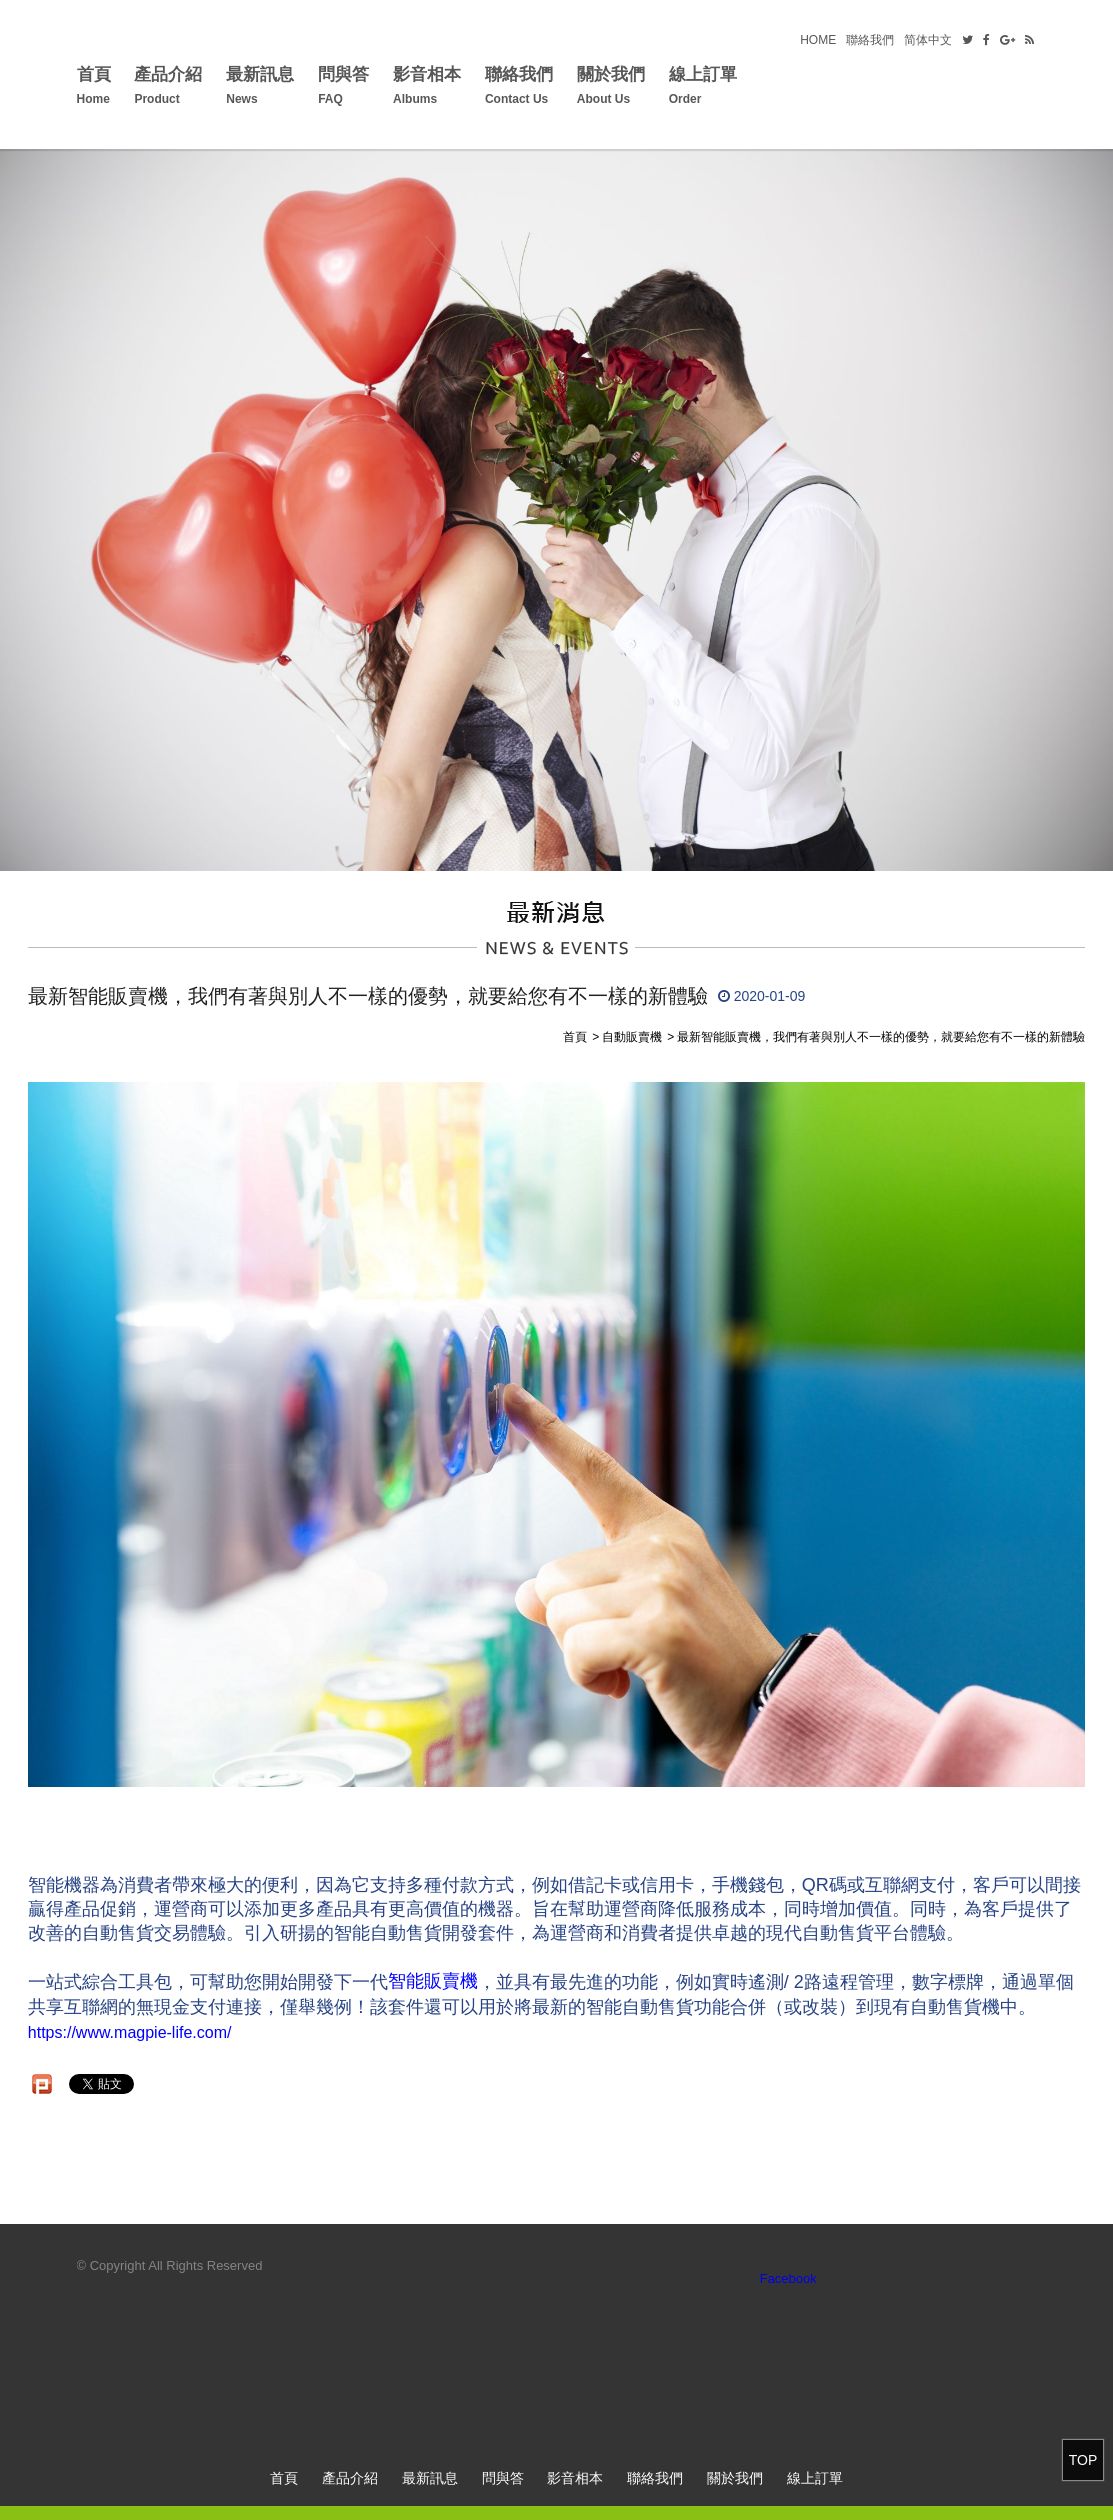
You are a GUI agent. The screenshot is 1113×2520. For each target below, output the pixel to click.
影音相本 (427, 88)
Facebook (788, 2278)
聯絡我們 (870, 40)
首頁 (94, 88)
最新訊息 (260, 88)
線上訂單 (703, 88)
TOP (1083, 2460)
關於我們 (611, 88)
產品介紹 (168, 88)
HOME (818, 40)
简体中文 (928, 40)
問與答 (343, 88)
